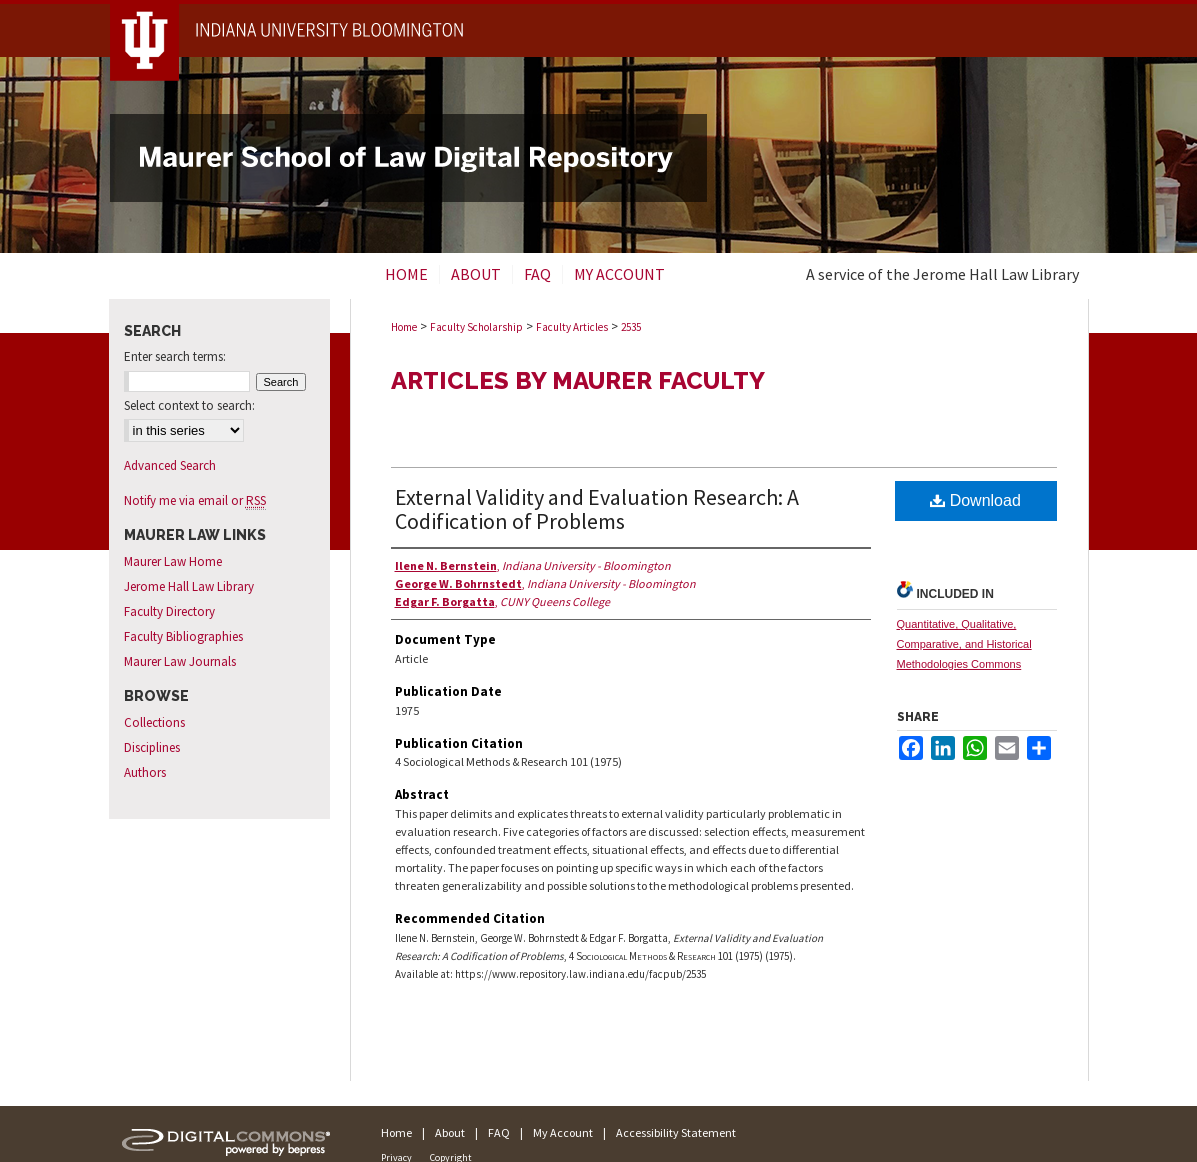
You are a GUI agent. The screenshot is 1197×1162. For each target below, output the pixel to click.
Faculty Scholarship (476, 327)
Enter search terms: (175, 356)
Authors (145, 772)
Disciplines (152, 747)
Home (404, 327)
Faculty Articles (572, 327)
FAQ (499, 1132)
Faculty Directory (169, 611)
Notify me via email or (195, 500)
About (450, 1132)
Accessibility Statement (676, 1132)
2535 (631, 327)
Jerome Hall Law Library (189, 586)
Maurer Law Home (173, 561)
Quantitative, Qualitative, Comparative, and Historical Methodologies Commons (964, 644)
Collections (154, 722)
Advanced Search (170, 465)
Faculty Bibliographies (183, 636)
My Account (563, 1132)
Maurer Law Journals (180, 661)
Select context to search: (189, 405)
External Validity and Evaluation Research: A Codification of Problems (597, 509)
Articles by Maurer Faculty (578, 380)
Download (975, 500)
